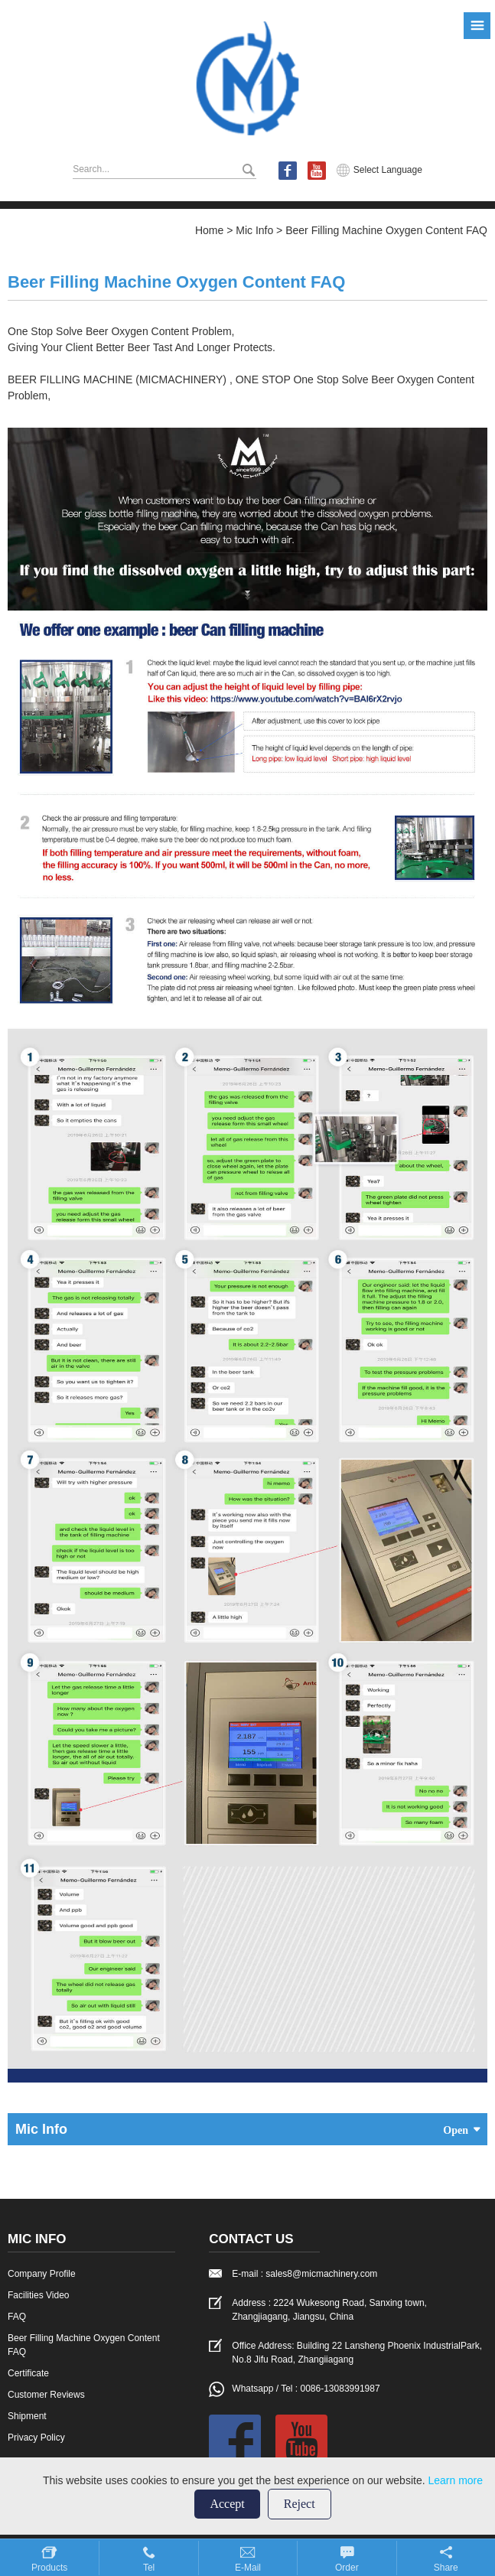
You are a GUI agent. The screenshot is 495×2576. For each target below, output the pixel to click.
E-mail (248, 2567)
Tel (149, 2567)
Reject (299, 2503)
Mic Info (254, 230)
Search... (91, 169)
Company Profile (42, 2273)
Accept (227, 2503)
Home (209, 230)
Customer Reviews (46, 2394)
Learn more (455, 2480)
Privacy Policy (36, 2437)
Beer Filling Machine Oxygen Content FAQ (386, 230)
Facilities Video (38, 2295)
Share (446, 2567)
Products (49, 2567)
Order (347, 2567)
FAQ (17, 2316)
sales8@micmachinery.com (321, 2273)
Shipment (27, 2416)
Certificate (28, 2373)
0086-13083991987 (340, 2388)
